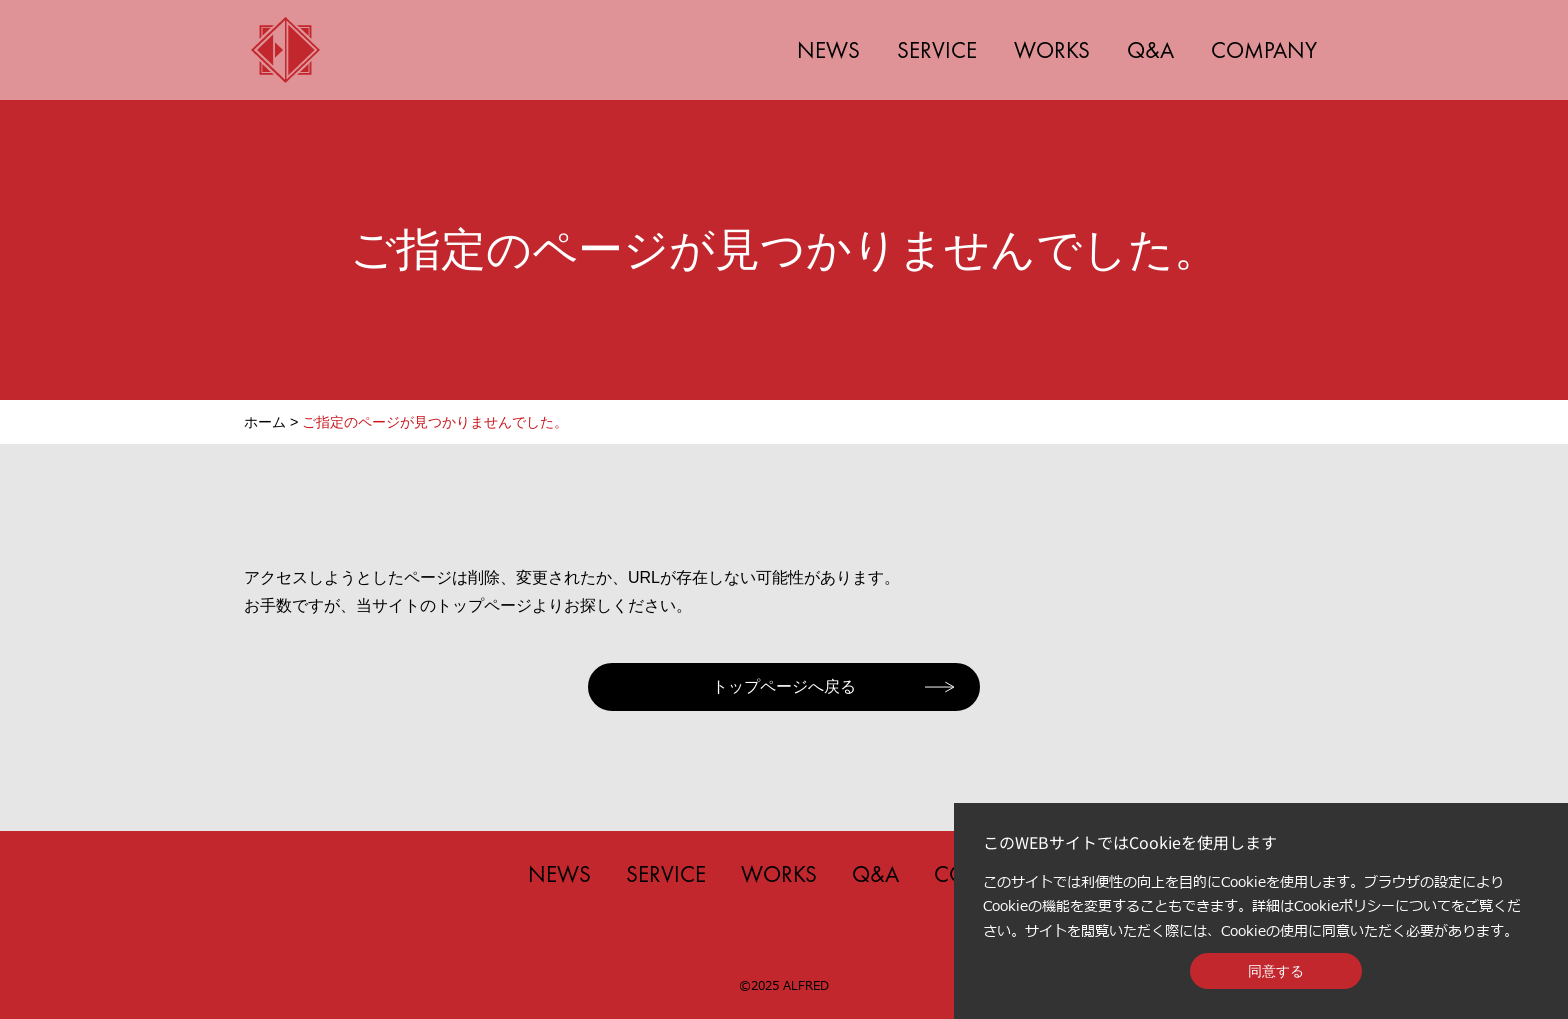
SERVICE (937, 50)
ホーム (265, 422)
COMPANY (1264, 50)
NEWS (828, 50)
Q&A (1150, 50)
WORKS (1052, 50)
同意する (1276, 971)
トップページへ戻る (784, 686)
